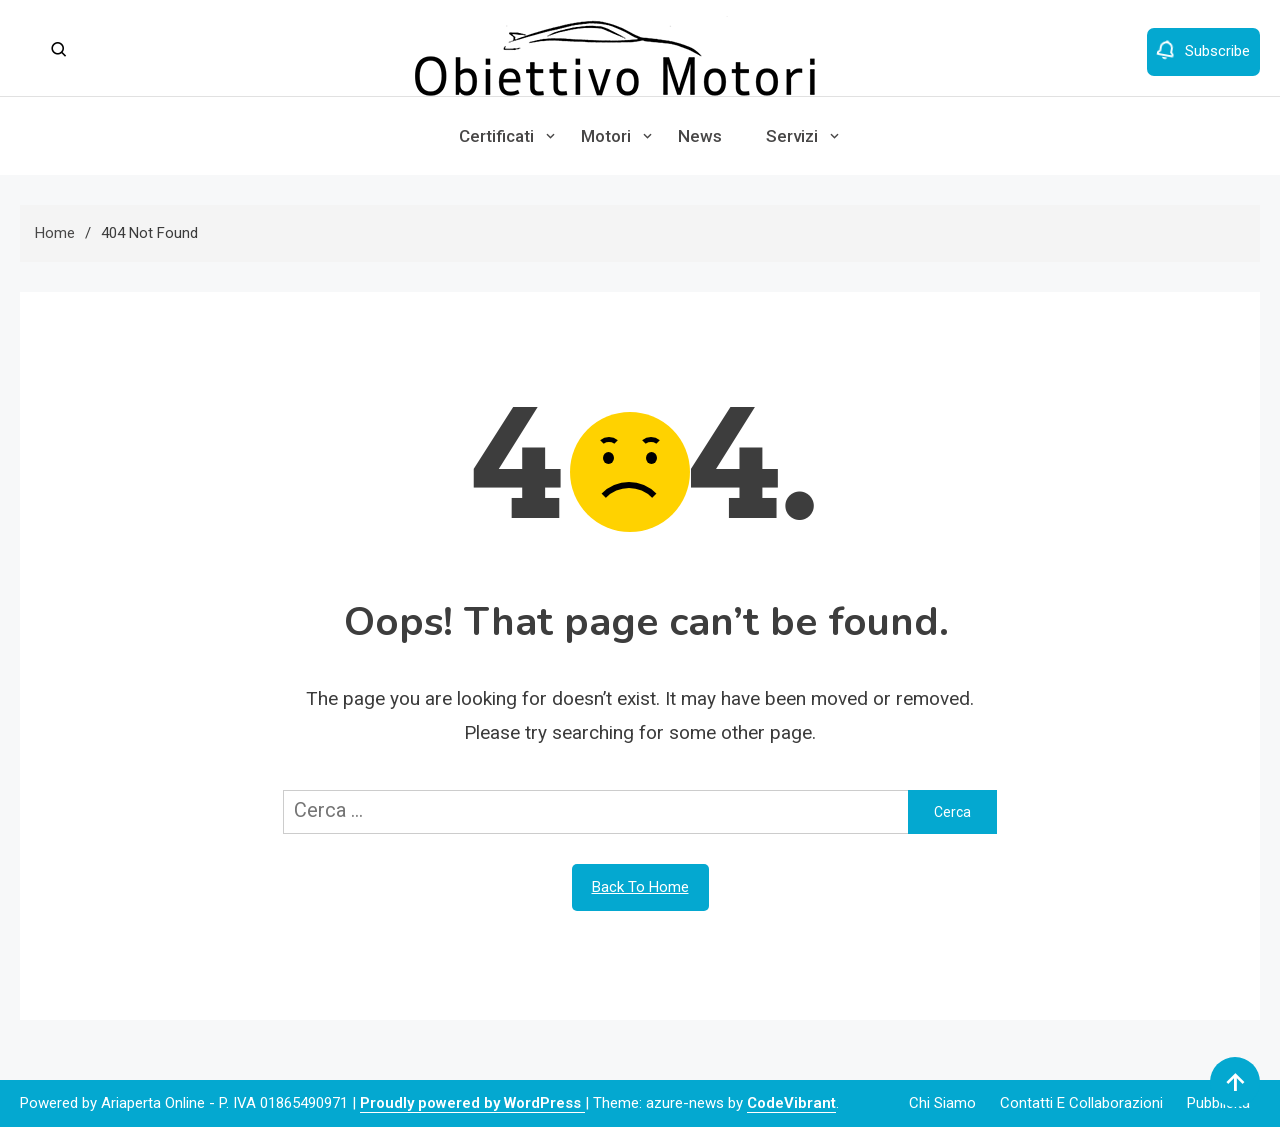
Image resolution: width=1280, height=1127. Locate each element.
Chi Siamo (942, 1103)
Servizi (792, 136)
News (700, 136)
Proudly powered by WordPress (472, 1103)
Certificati (496, 136)
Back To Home (640, 887)
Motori (606, 136)
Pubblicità (1218, 1103)
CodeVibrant (791, 1103)
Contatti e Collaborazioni (1081, 1103)
